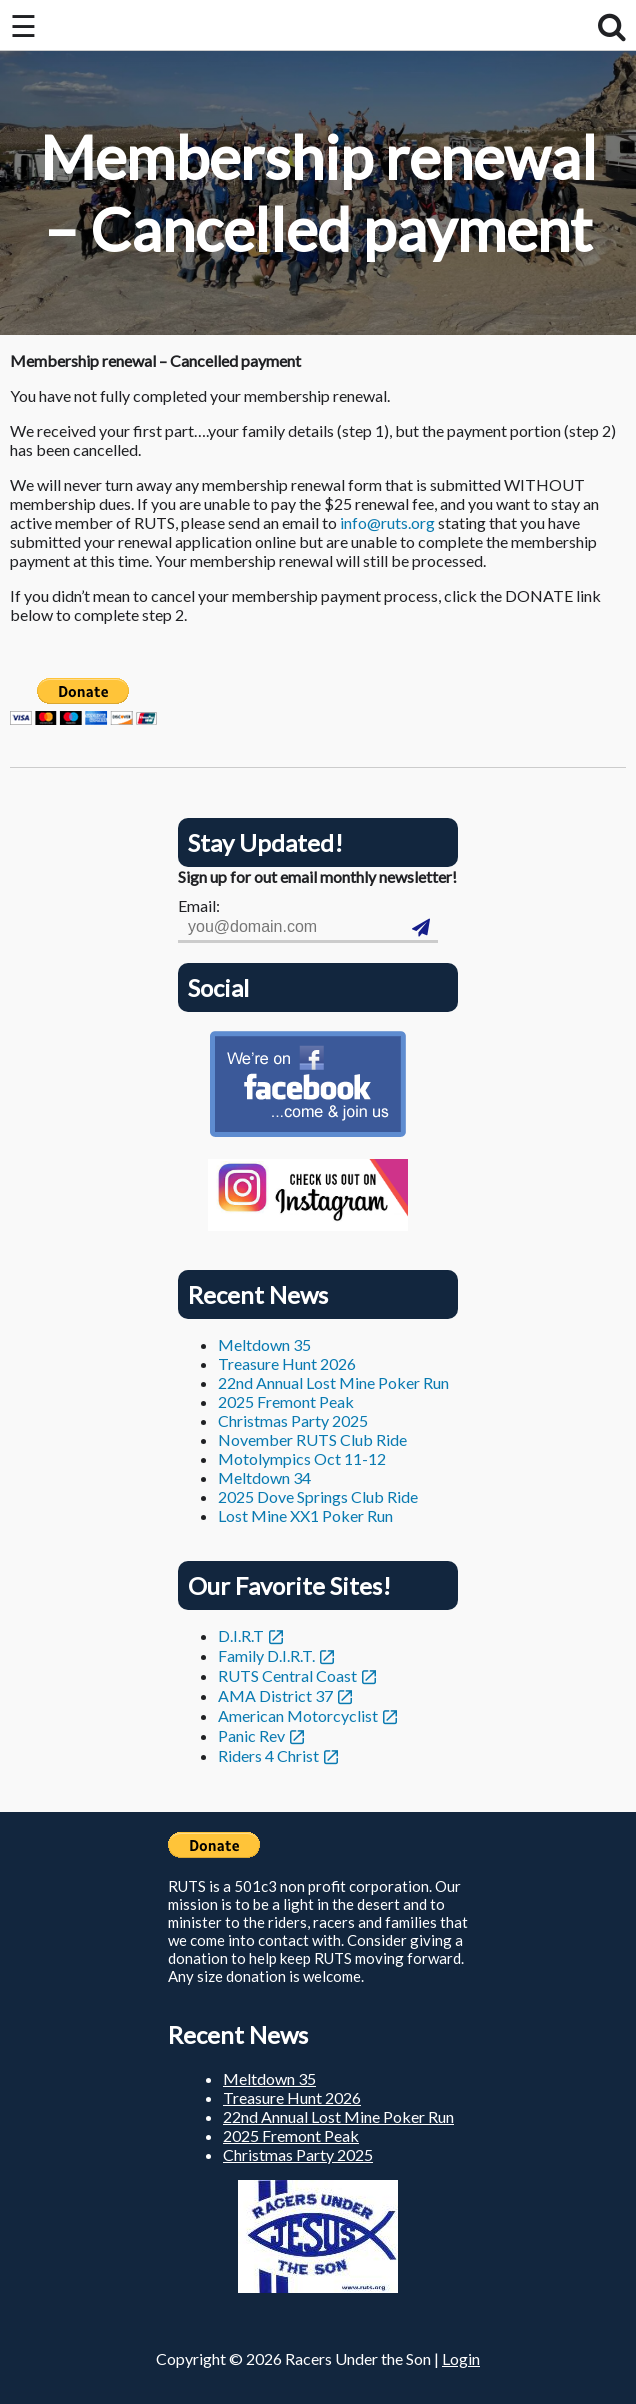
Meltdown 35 (264, 1344)
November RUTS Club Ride (312, 1439)
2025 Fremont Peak (286, 1401)
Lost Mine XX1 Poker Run (305, 1515)
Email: (199, 905)
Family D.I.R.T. (266, 1655)
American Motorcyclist (298, 1715)
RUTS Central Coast (287, 1675)
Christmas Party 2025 (293, 1420)
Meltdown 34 (264, 1477)
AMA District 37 (275, 1695)
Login (461, 2358)
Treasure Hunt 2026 (287, 1363)
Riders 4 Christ (268, 1755)
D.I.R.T (241, 1635)
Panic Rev (251, 1735)
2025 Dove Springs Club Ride (318, 1496)
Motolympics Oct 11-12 (302, 1458)
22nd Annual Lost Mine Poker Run (333, 1382)
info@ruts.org (387, 522)
